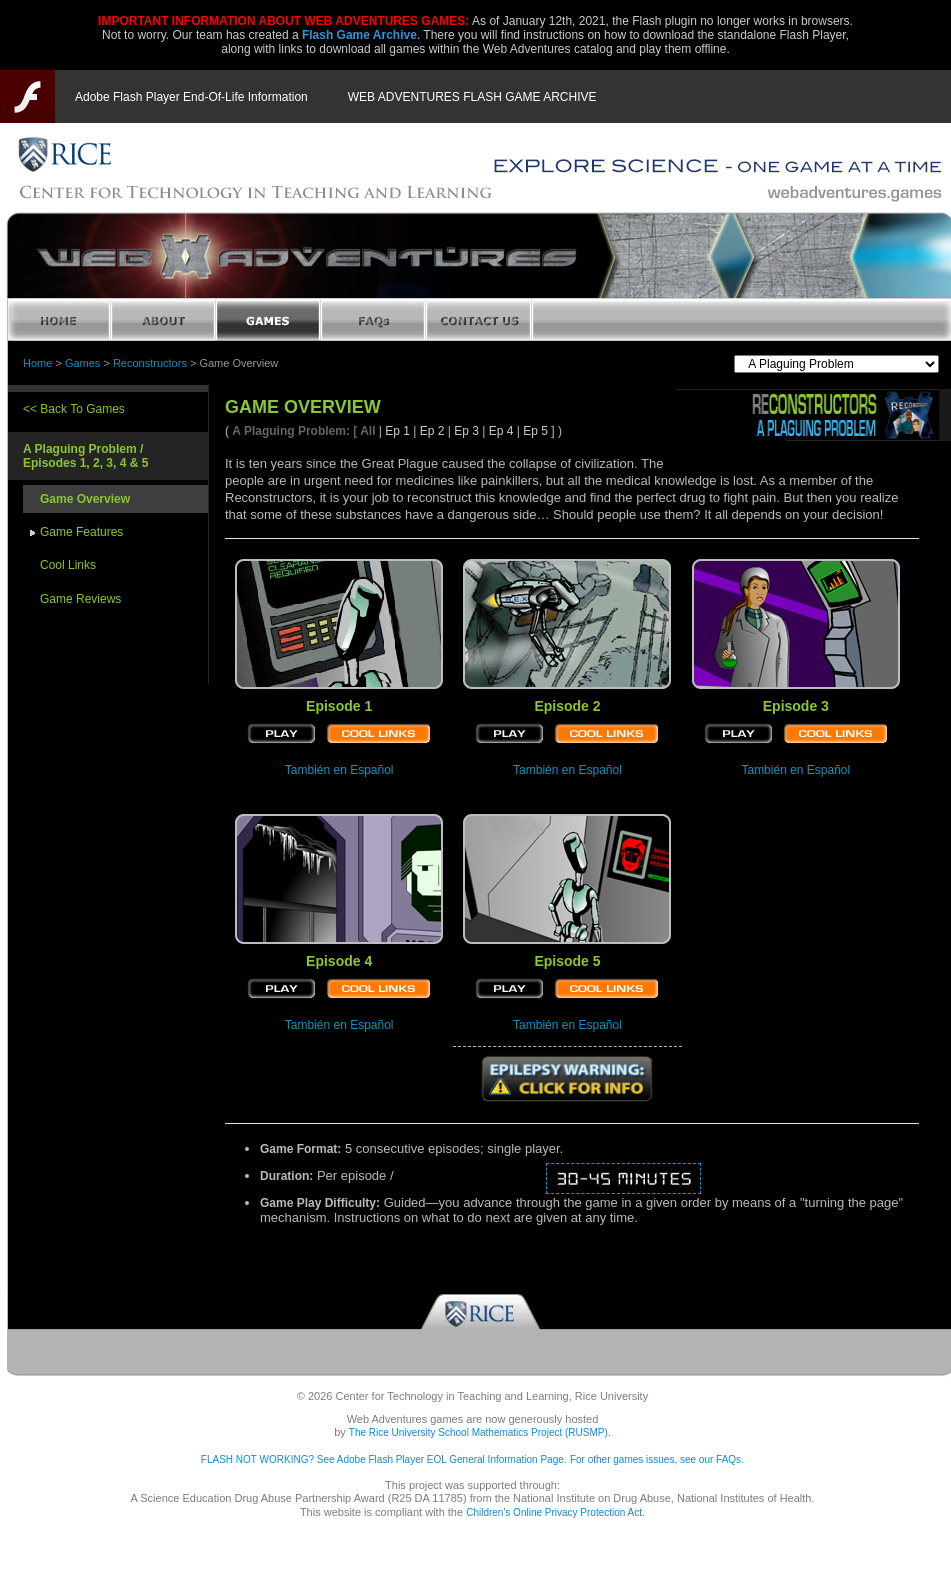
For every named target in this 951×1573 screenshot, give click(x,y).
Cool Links (68, 565)
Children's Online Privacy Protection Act (554, 1512)
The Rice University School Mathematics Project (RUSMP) (478, 1432)
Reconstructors (150, 363)
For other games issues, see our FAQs (655, 1459)
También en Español (339, 770)
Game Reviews (80, 599)
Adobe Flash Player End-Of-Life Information (191, 97)
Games (82, 363)
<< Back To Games (74, 409)
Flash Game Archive (359, 35)
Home (37, 363)
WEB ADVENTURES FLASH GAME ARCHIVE (472, 97)
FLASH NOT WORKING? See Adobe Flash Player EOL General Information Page (382, 1459)
